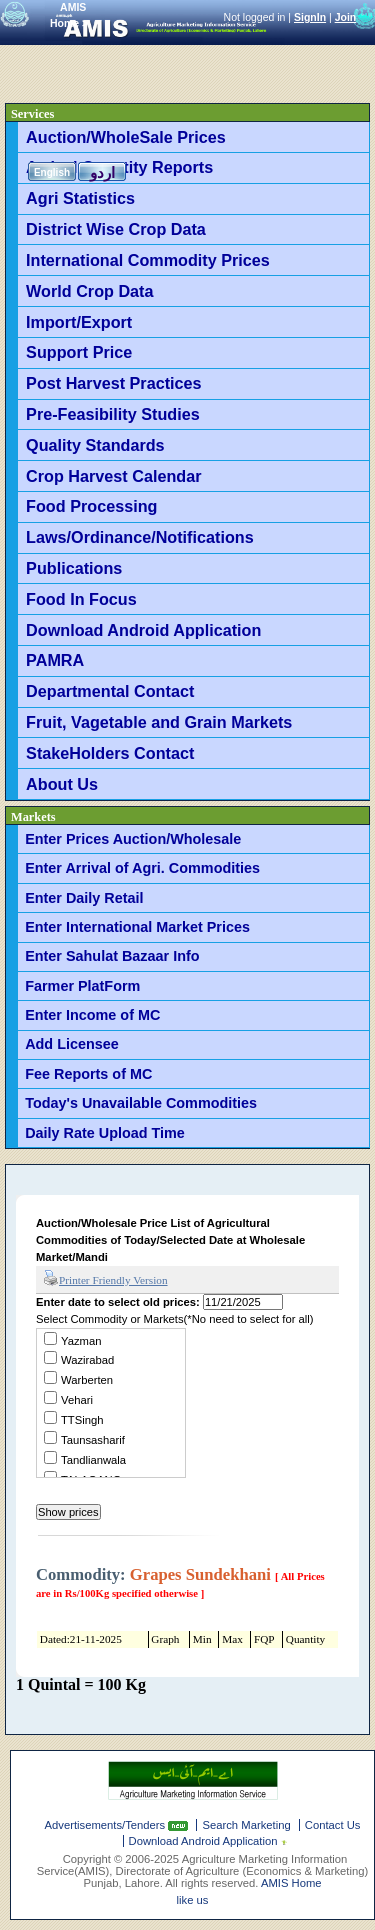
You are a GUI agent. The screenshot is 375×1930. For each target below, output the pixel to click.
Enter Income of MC (92, 1015)
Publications (74, 568)
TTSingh (82, 1420)
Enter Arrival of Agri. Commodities (142, 868)
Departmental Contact (110, 691)
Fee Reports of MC (88, 1074)
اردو (102, 172)
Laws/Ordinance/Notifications (140, 537)
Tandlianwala (93, 1460)
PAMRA (55, 660)
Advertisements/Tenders (107, 1825)
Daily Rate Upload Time (105, 1133)
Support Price (79, 352)
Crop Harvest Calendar (113, 476)
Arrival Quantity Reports (119, 167)
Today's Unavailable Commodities (141, 1103)
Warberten (87, 1380)
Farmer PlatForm (82, 986)
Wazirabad (87, 1360)
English (52, 172)
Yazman (81, 1341)
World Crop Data (89, 291)
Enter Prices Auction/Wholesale (133, 839)
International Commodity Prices (148, 260)
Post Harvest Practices (113, 383)
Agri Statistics (80, 198)
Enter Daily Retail (84, 898)
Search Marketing (246, 1825)
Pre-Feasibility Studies (113, 414)
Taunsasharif (93, 1440)
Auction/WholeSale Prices (126, 137)
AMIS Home (291, 1883)
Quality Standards (95, 445)
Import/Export (79, 322)
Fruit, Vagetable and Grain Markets (159, 722)
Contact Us (333, 1825)
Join (346, 17)
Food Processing (91, 506)
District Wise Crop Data (116, 229)
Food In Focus (81, 599)
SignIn (310, 17)
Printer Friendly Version (105, 1279)
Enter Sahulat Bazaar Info (112, 956)
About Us (62, 784)
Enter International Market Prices (137, 927)
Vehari (77, 1400)
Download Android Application (143, 630)
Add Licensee (72, 1044)
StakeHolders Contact (110, 753)
